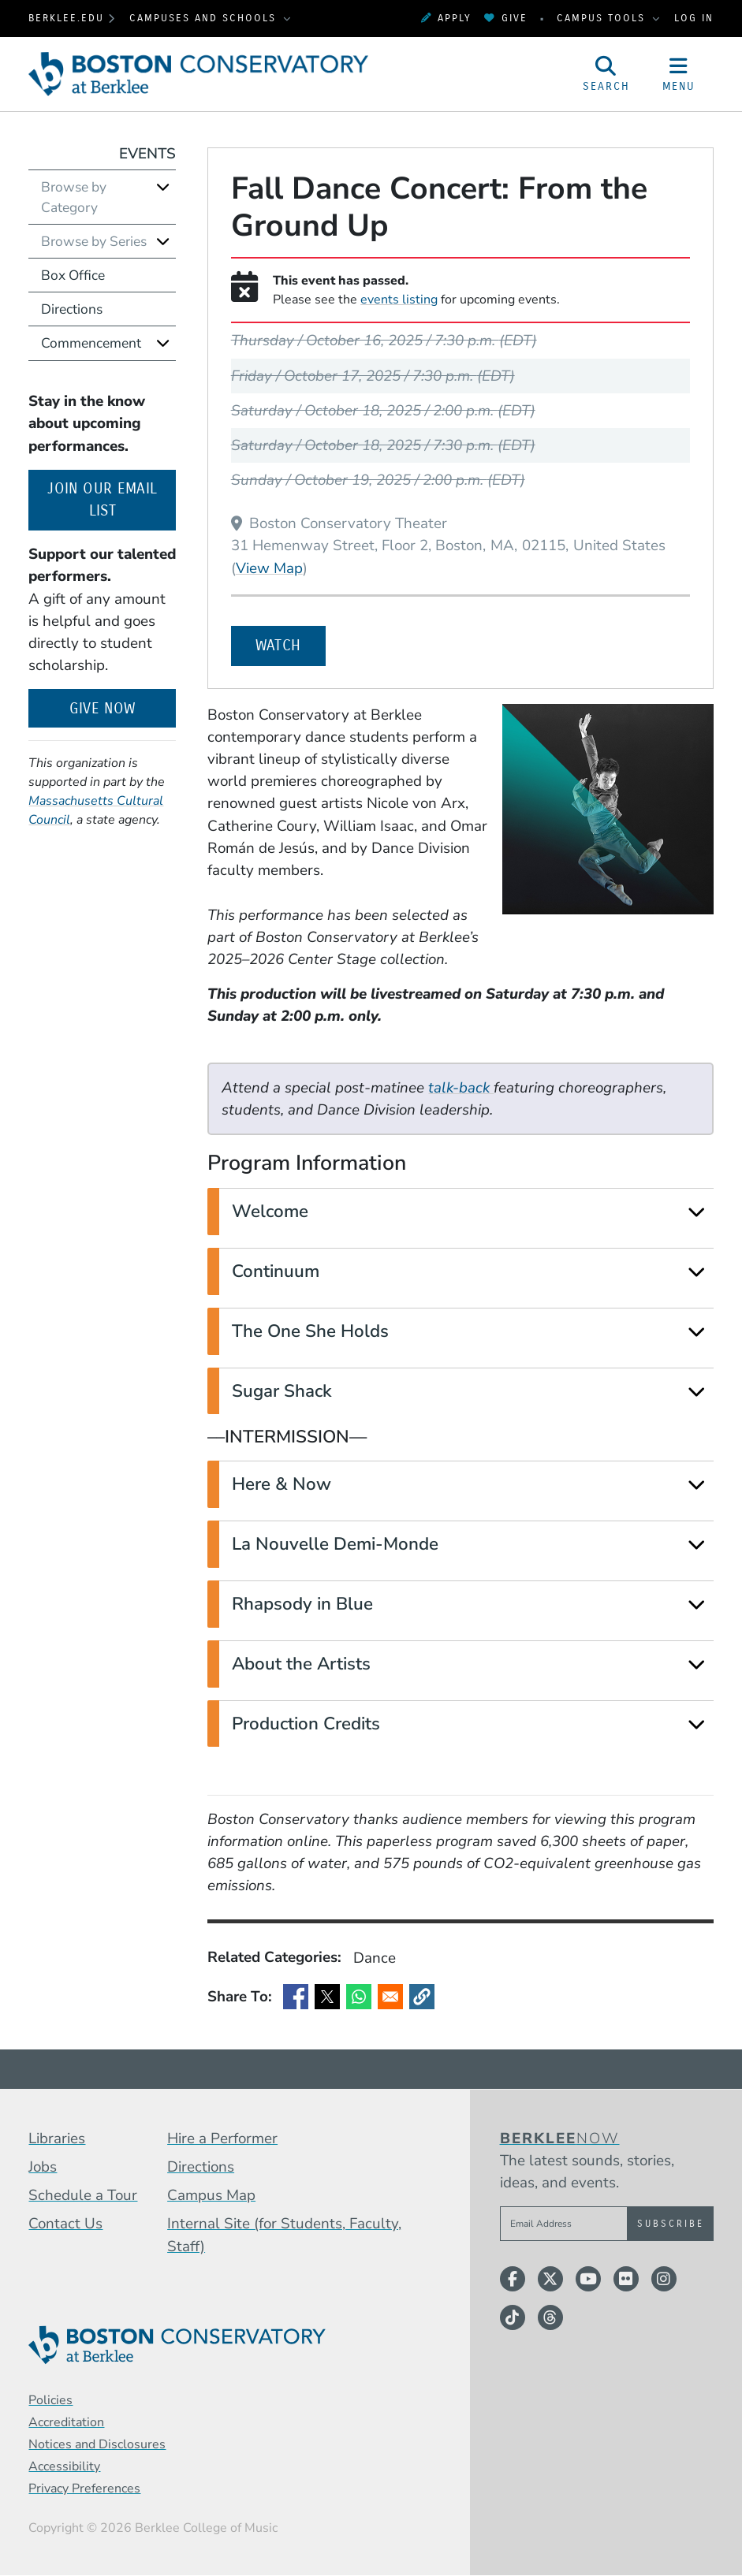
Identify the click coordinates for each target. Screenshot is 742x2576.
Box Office (73, 275)
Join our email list (111, 499)
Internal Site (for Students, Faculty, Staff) (284, 2234)
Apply (446, 18)
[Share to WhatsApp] (358, 1996)
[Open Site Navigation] (679, 74)
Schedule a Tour (82, 2195)
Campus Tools (603, 18)
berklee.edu (66, 18)
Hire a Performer (222, 2138)
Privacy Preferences (84, 2488)
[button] (421, 1996)
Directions (72, 309)
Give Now (102, 708)
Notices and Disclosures (97, 2444)
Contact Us (65, 2223)
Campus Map (211, 2195)
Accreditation (66, 2422)
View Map (269, 568)
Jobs (42, 2167)
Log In (694, 18)
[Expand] (696, 1212)
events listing (399, 299)
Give (505, 18)
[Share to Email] (390, 1996)
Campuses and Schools (205, 18)
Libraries (56, 2138)
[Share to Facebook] (295, 1996)
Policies (50, 2400)
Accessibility (64, 2466)
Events (147, 153)
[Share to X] (327, 1996)
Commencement (91, 342)
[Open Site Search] (606, 74)
